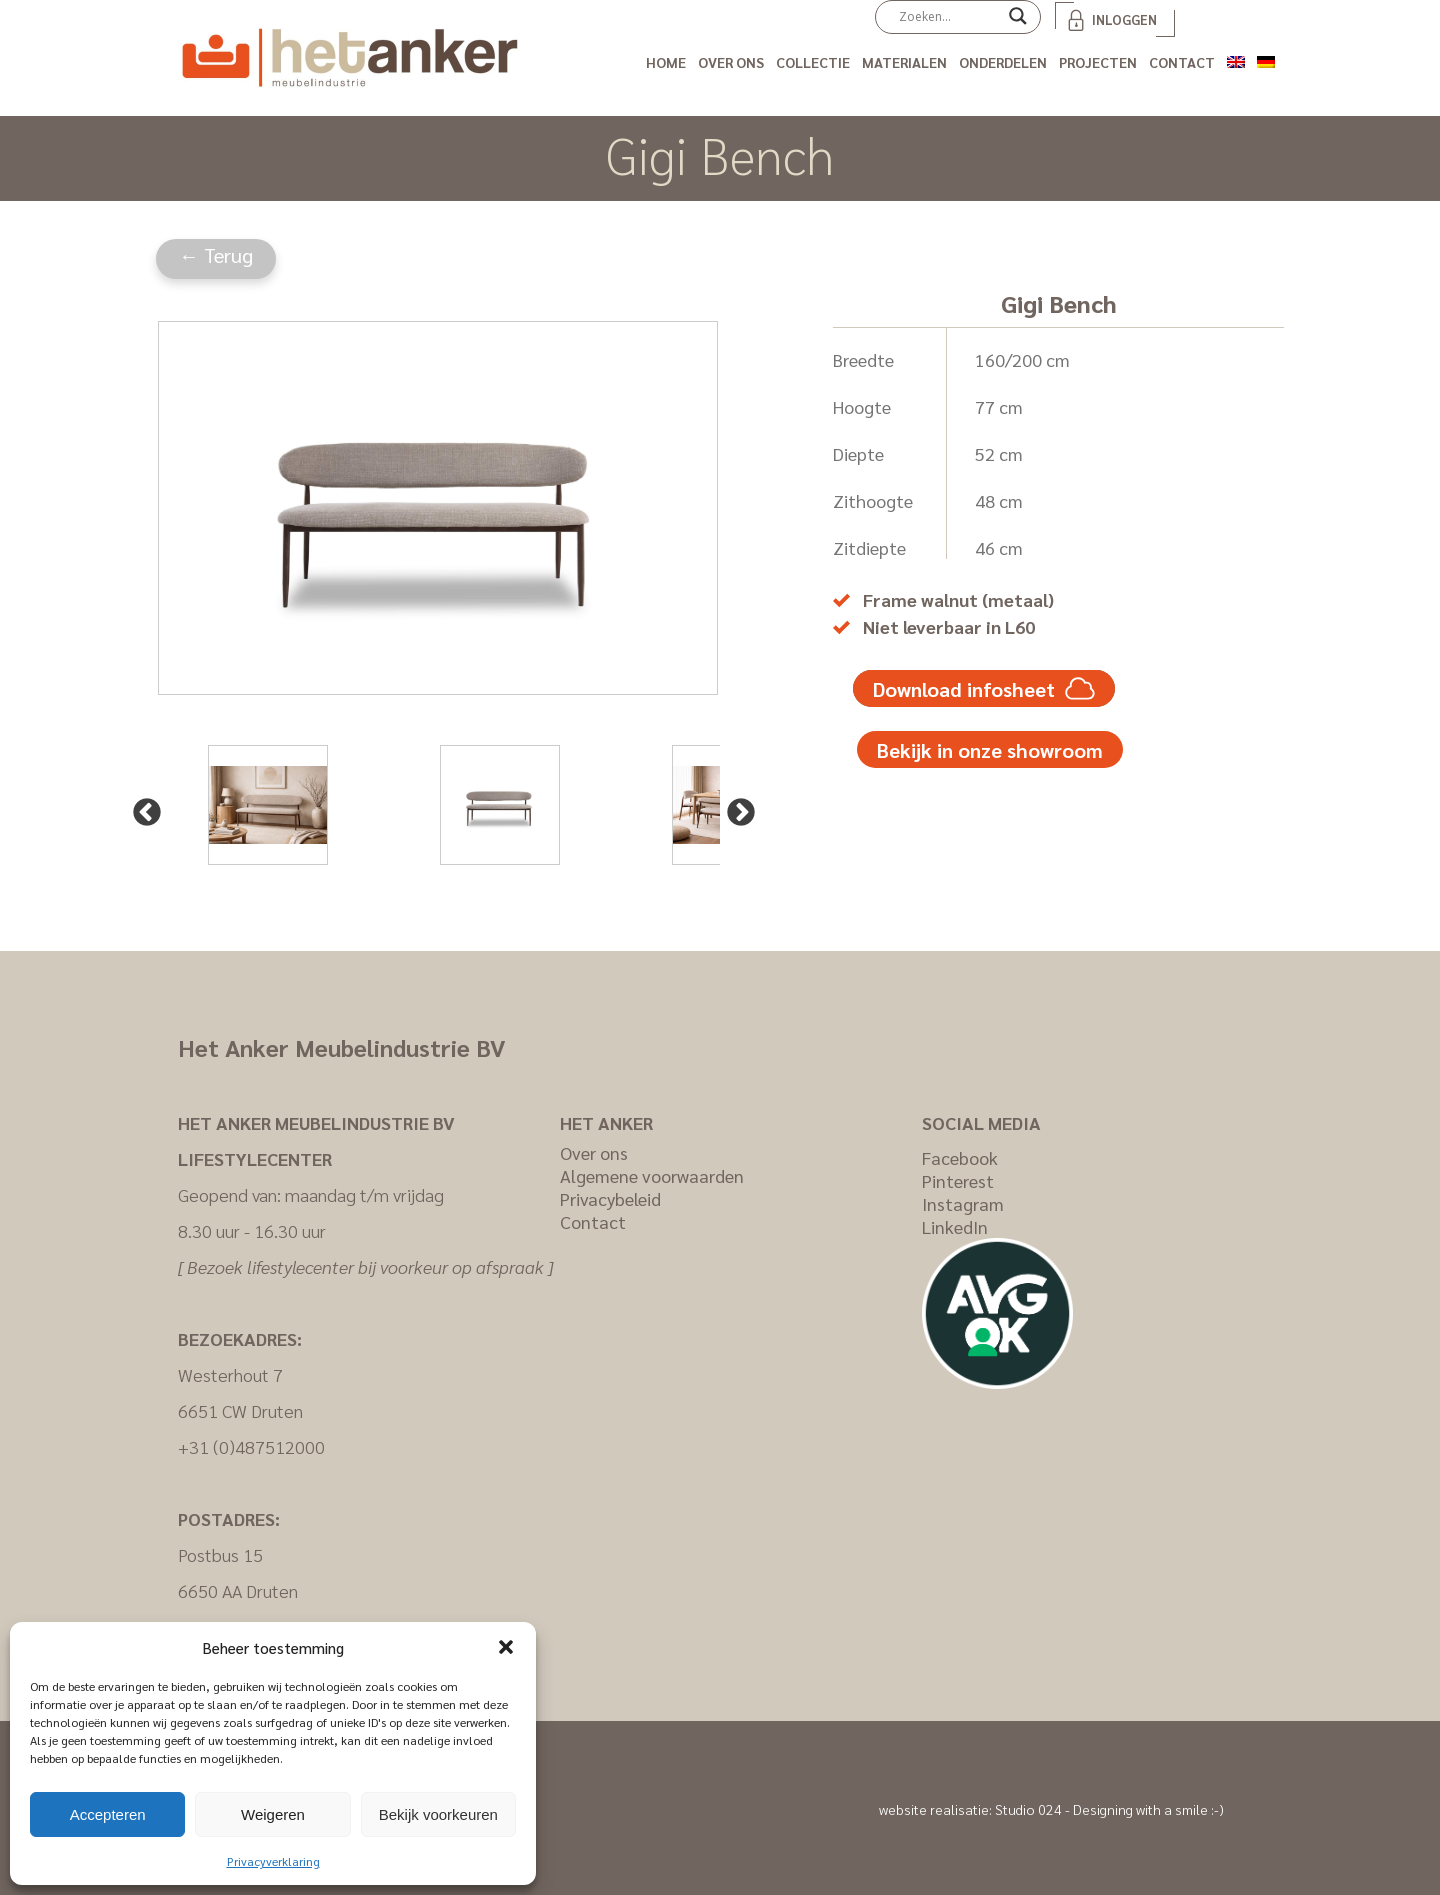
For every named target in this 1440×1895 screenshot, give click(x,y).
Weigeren (273, 1814)
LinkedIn (955, 1226)
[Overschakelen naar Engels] (1236, 58)
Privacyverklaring (273, 1861)
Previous (141, 807)
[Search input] (949, 16)
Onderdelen (1003, 62)
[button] (506, 1647)
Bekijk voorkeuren (438, 1814)
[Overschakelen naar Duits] (1266, 58)
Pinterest (958, 1180)
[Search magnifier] (1018, 23)
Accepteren (108, 1814)
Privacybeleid (610, 1198)
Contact (1182, 62)
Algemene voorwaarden (652, 1175)
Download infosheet (984, 688)
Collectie (813, 62)
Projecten (1098, 62)
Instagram (963, 1203)
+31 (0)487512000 (251, 1446)
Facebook (960, 1157)
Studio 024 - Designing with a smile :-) (1109, 1809)
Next (735, 807)
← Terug (216, 255)
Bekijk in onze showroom (990, 750)
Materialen (904, 62)
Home (666, 62)
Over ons (731, 62)
